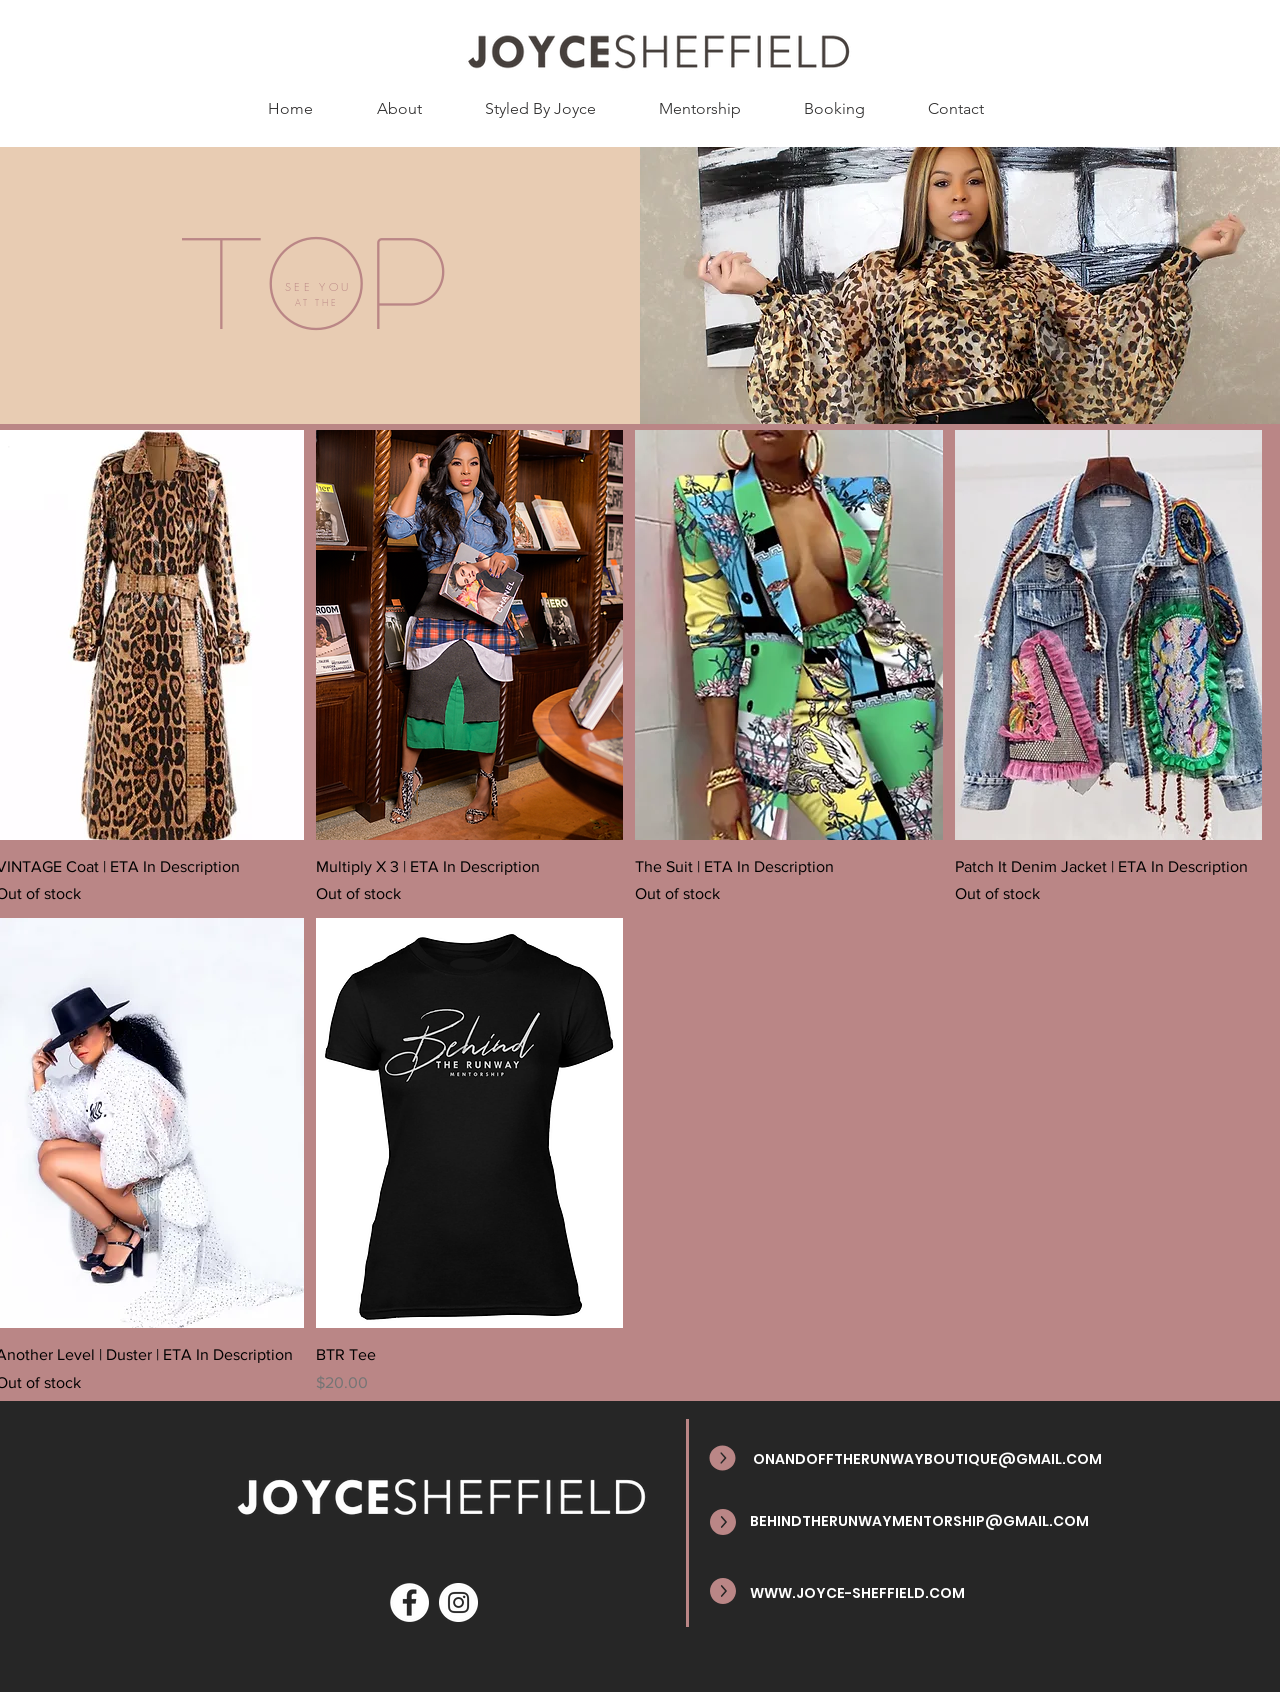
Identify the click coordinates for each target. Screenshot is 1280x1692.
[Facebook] (409, 1602)
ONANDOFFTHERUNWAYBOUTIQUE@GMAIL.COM (927, 1459)
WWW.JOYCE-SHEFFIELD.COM (857, 1593)
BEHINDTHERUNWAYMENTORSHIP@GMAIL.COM (919, 1521)
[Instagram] (458, 1602)
